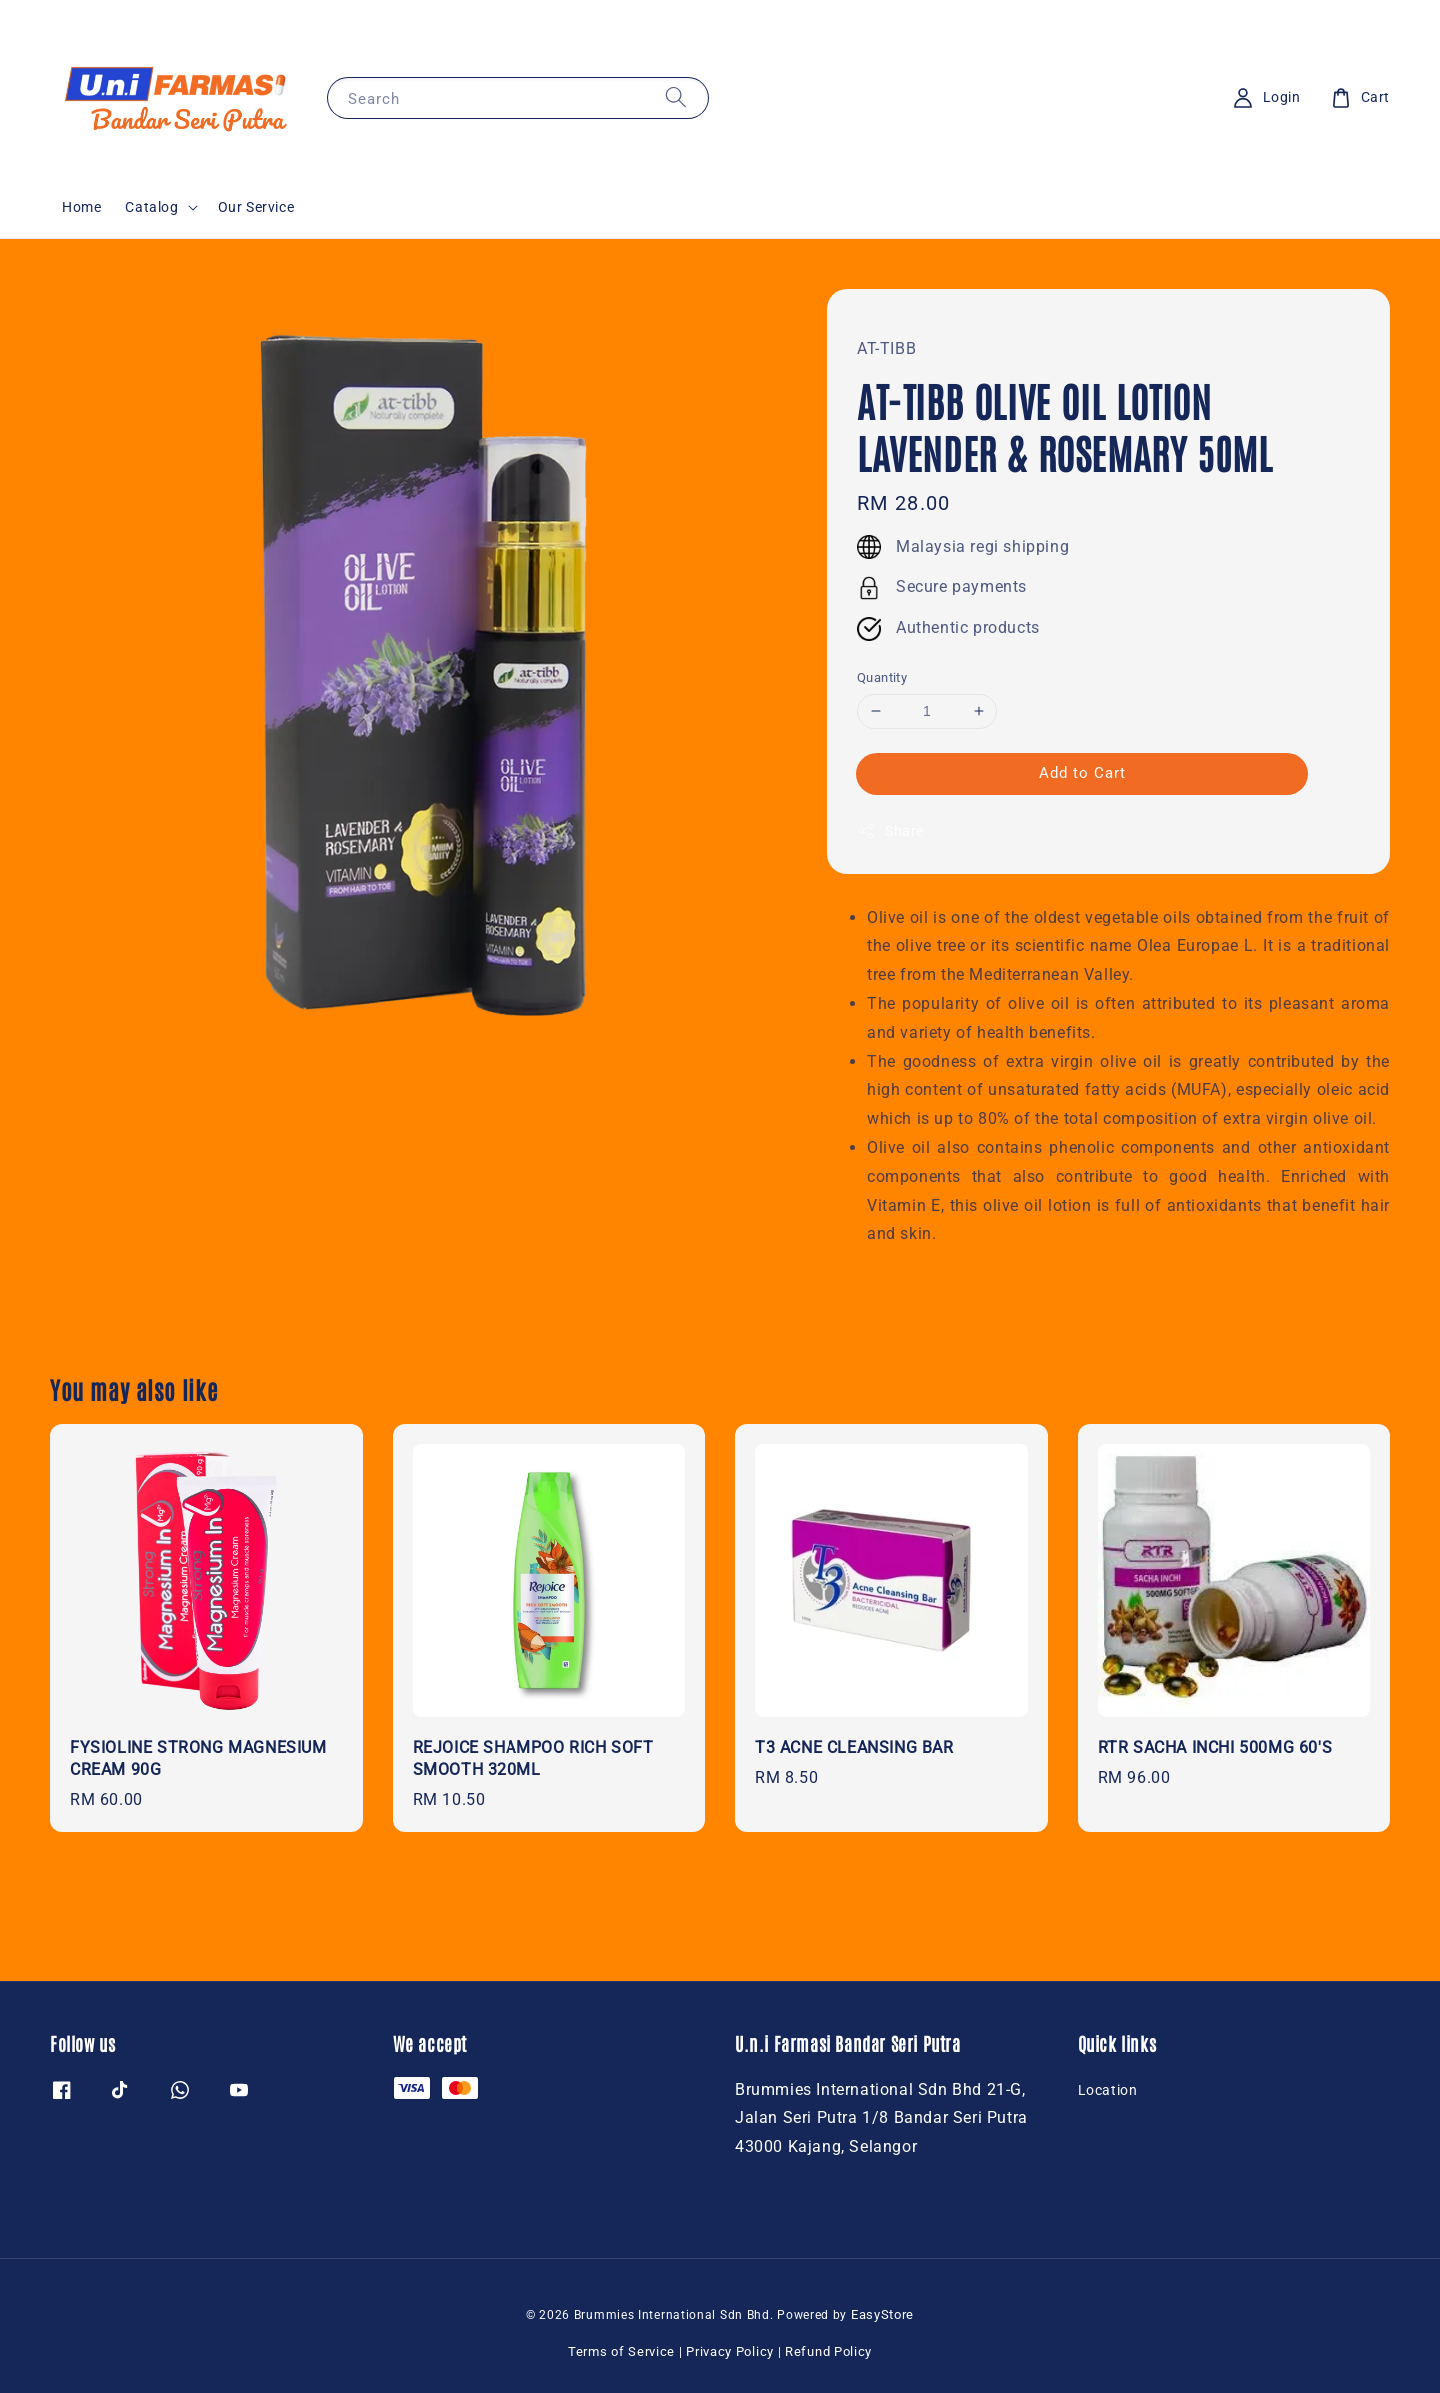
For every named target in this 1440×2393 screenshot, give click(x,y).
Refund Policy (828, 2351)
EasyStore (882, 2314)
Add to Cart (1082, 773)
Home (81, 207)
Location (1108, 2090)
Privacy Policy (730, 2351)
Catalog (151, 207)
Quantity (882, 677)
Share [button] (890, 831)
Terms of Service (621, 2351)
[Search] (676, 97)
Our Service (256, 207)
